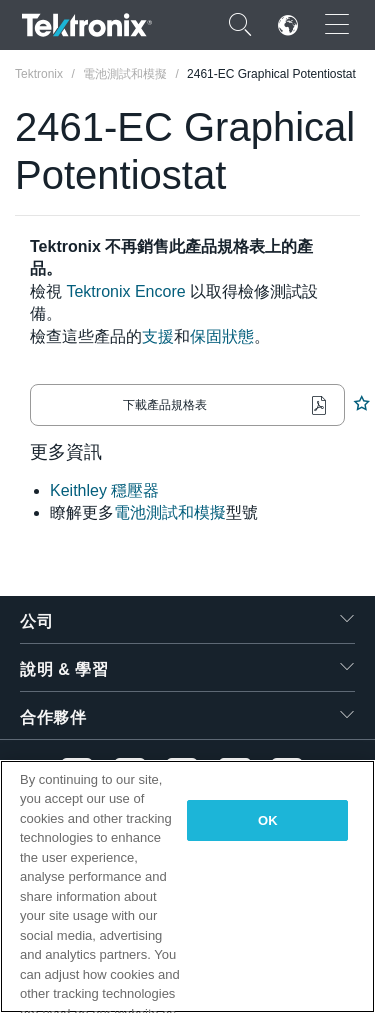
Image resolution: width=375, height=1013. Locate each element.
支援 (158, 336)
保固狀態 (222, 336)
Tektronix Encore (125, 291)
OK (268, 820)
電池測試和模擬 (170, 512)
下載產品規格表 (165, 405)
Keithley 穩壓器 (104, 490)
